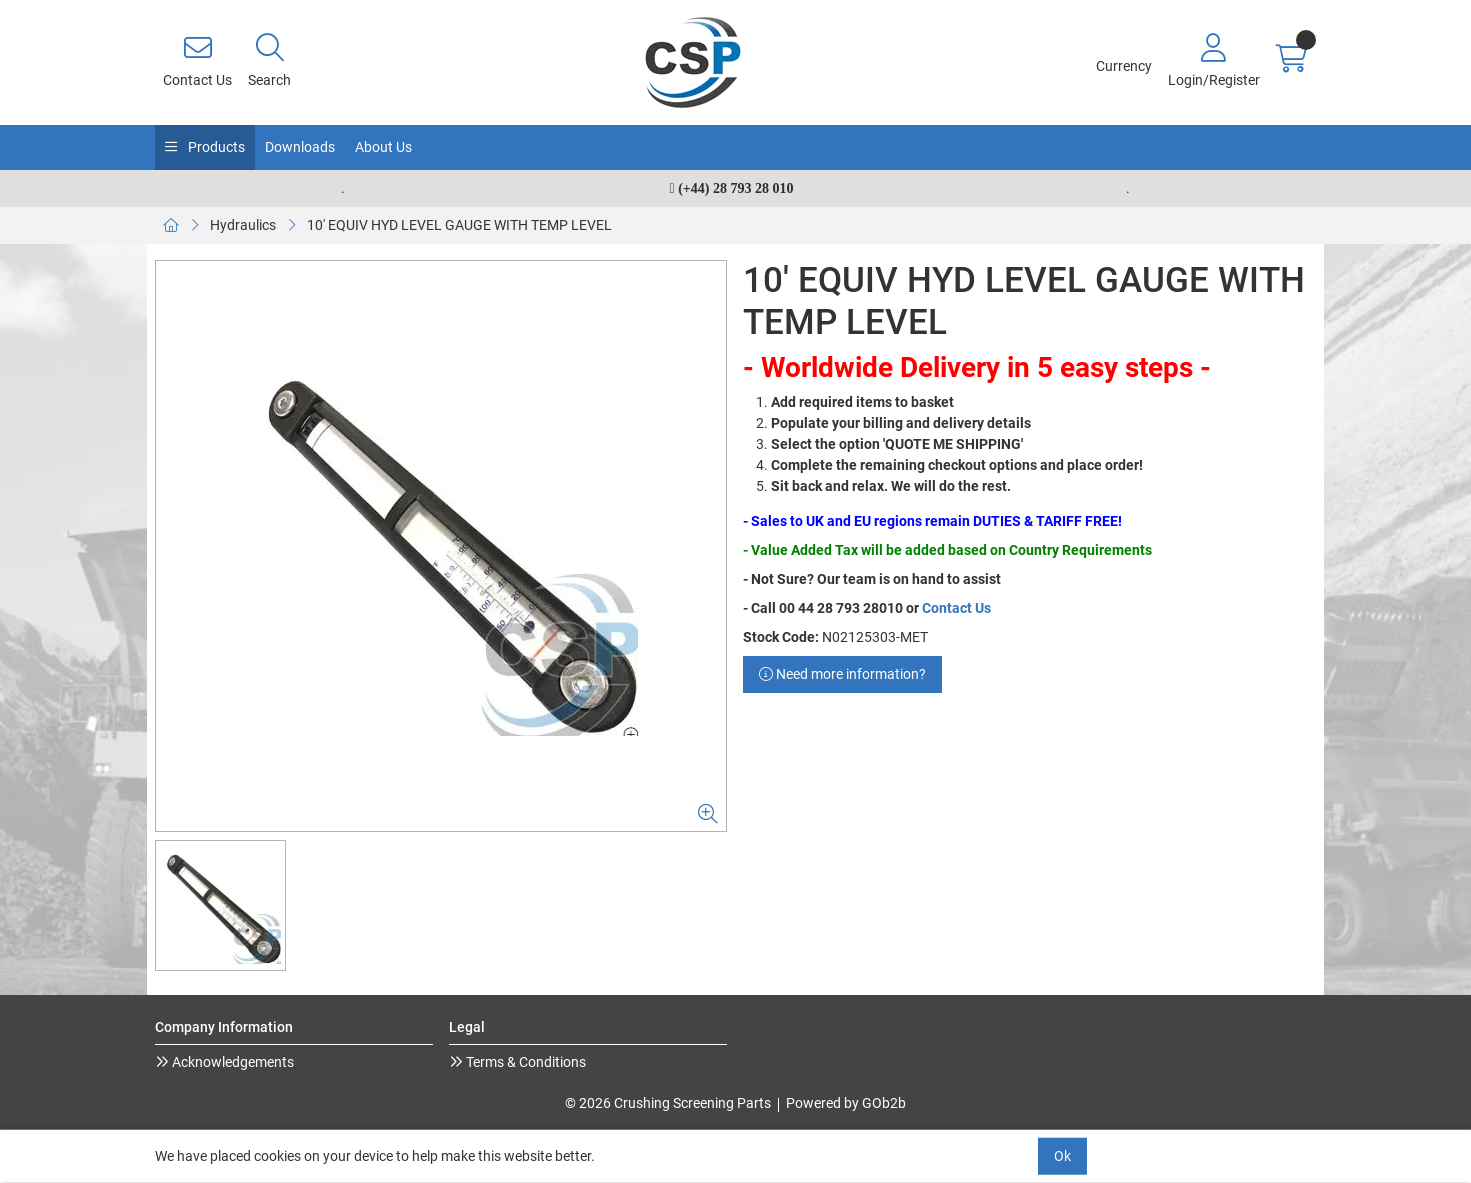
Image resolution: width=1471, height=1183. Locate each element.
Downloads (300, 147)
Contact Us (956, 608)
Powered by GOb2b (846, 1103)
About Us (383, 147)
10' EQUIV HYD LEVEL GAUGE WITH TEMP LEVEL (459, 225)
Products (215, 147)
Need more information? (842, 674)
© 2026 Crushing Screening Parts (668, 1103)
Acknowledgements (231, 1062)
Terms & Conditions (524, 1062)
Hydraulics (243, 225)
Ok (1062, 1156)
